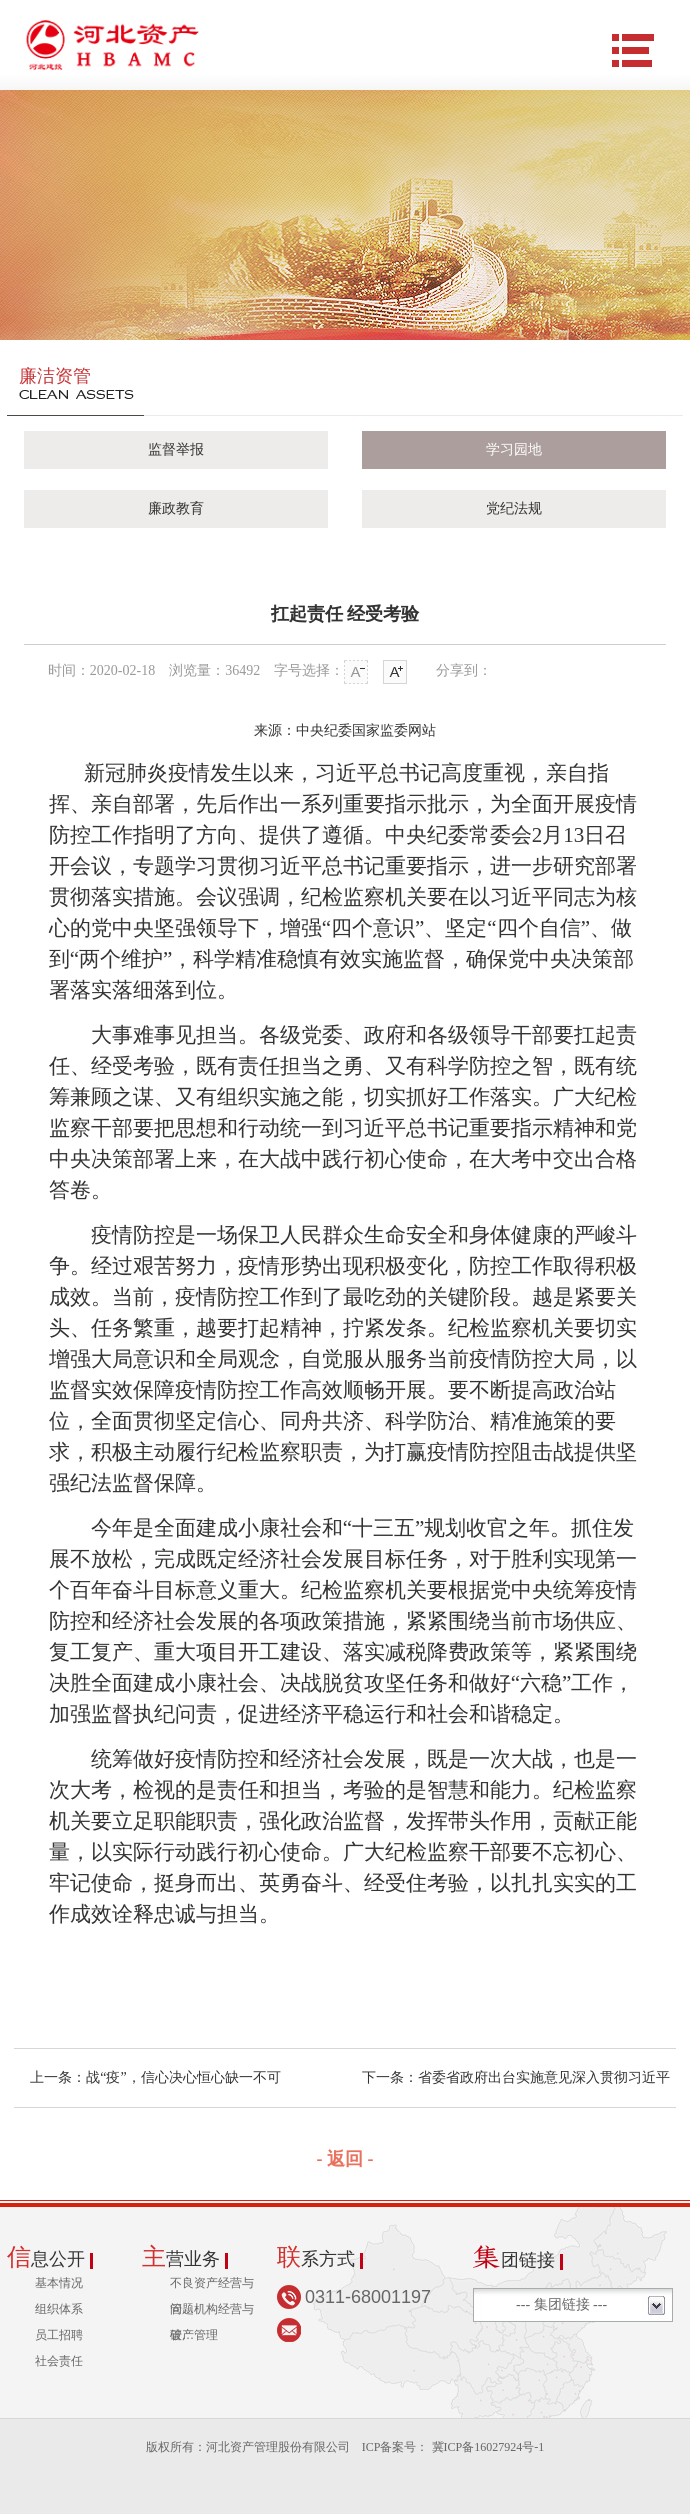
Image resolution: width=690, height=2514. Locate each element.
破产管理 (194, 2335)
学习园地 (514, 449)
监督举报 (176, 449)
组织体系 (59, 2309)
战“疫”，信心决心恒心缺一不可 (183, 2077)
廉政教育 (176, 508)
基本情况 (59, 2283)
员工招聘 (59, 2335)
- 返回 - (345, 2159)
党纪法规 (514, 508)
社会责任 (59, 2361)
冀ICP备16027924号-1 (487, 2447)
